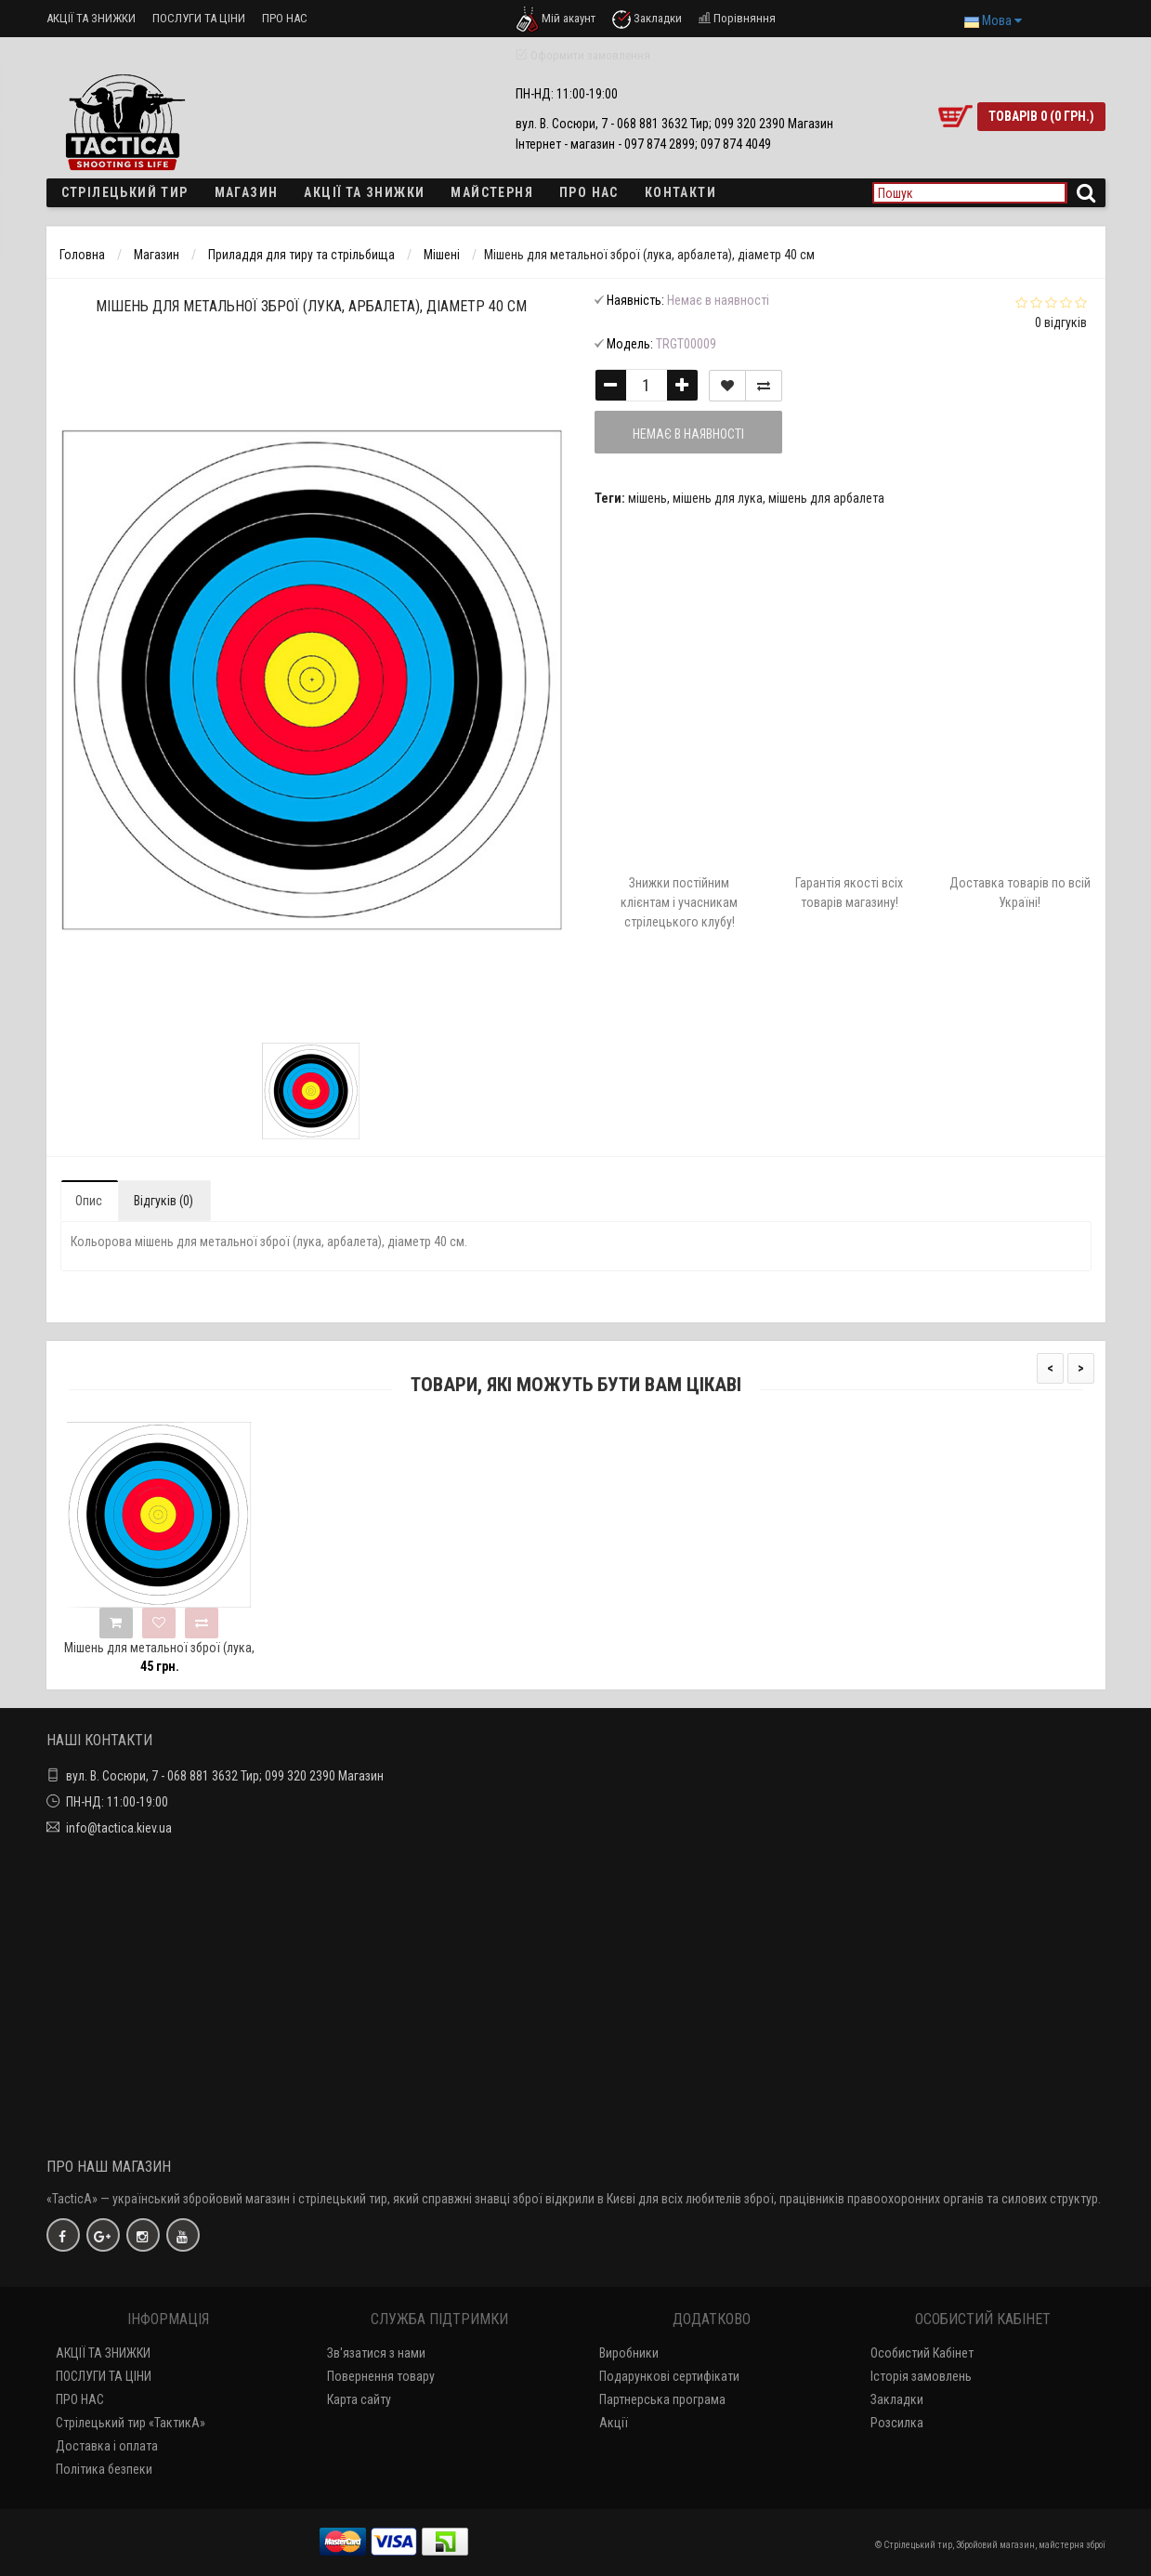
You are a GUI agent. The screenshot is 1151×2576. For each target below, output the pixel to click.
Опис (88, 1200)
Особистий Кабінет (922, 2353)
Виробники (629, 2353)
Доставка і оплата (107, 2445)
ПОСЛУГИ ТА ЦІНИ (198, 18)
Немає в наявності (688, 434)
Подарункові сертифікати (669, 2376)
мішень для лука (718, 498)
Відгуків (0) (163, 1200)
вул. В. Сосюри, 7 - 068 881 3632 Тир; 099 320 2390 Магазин (225, 1775)
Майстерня (492, 192)
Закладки (896, 2399)
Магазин (247, 192)
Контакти (680, 192)
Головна (82, 254)
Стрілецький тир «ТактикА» (130, 2422)
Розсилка (896, 2422)
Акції (613, 2422)
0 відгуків (1061, 322)
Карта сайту (359, 2399)
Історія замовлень (921, 2376)
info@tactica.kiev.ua (119, 1827)
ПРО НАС (284, 18)
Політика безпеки (104, 2469)
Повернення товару (381, 2376)
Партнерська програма (662, 2399)
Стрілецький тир (125, 192)
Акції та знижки (364, 192)
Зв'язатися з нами (376, 2353)
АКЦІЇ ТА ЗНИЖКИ (91, 18)
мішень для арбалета (826, 498)
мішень (647, 498)
